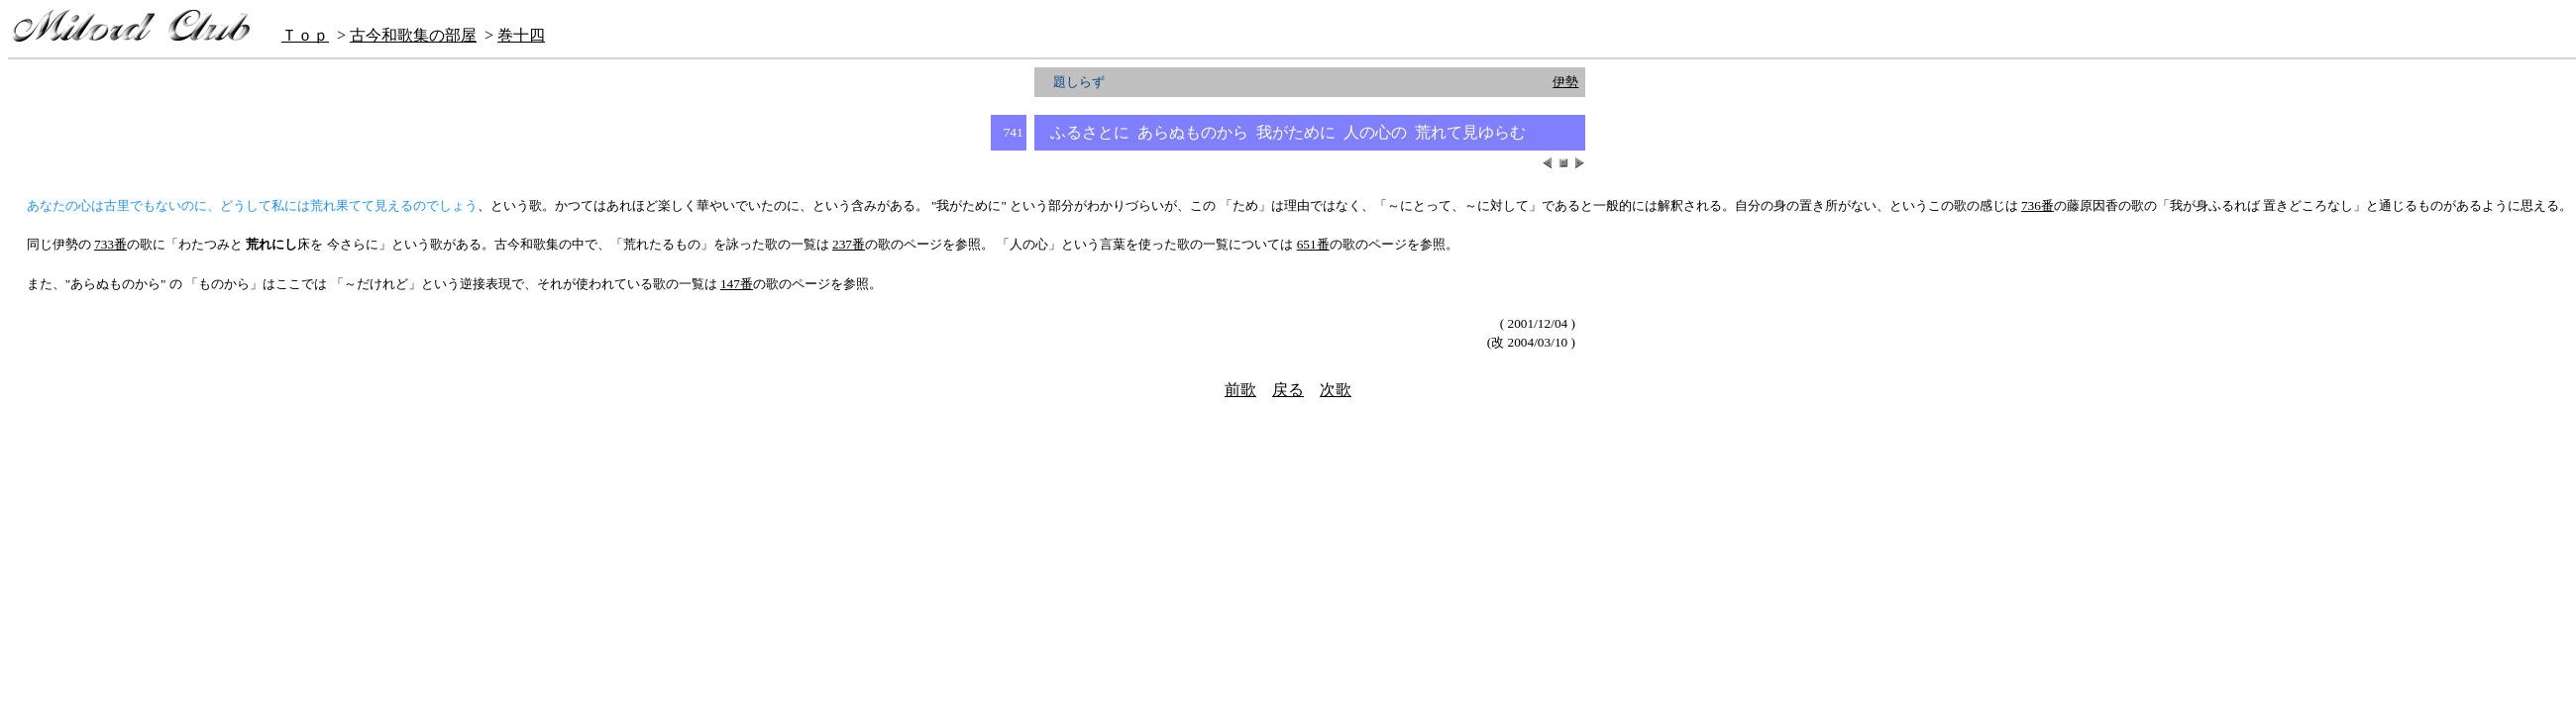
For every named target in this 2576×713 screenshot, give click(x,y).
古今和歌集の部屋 (413, 35)
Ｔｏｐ (305, 35)
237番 (848, 244)
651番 (1313, 244)
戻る (1288, 389)
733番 (110, 244)
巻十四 (521, 35)
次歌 (1335, 389)
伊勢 (1565, 81)
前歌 (1240, 389)
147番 (736, 283)
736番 (2037, 205)
